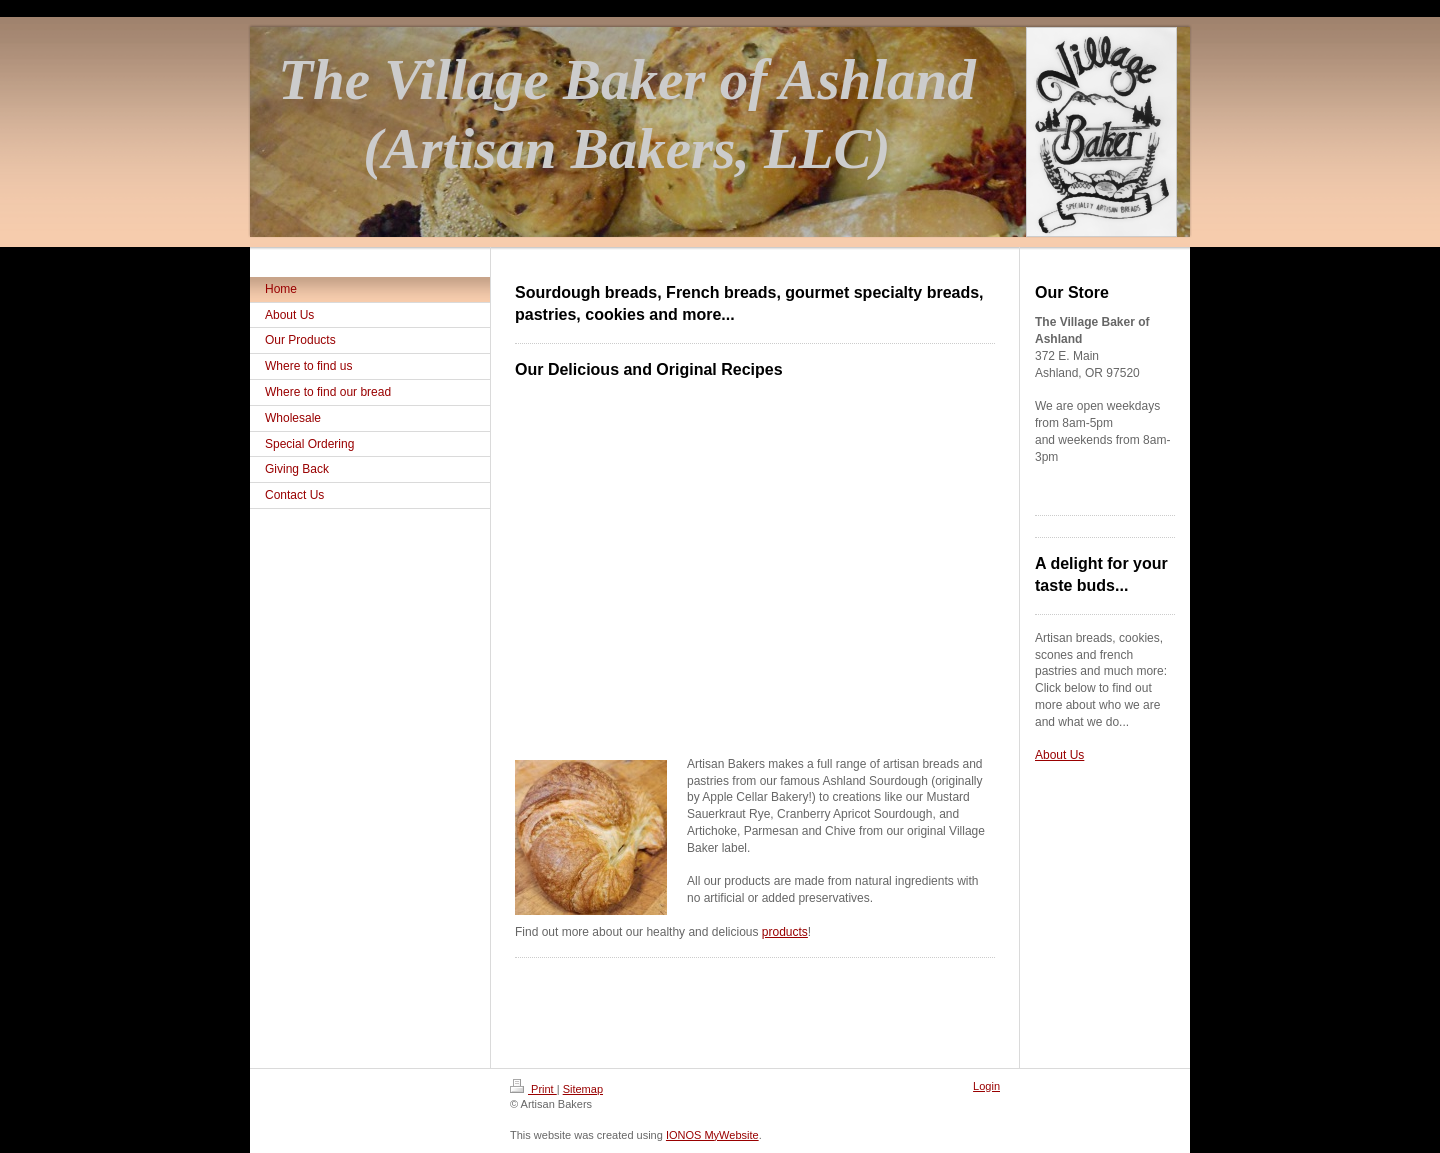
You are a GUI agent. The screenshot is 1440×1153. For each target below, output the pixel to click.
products (785, 932)
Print (533, 1089)
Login (986, 1086)
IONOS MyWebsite (712, 1135)
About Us (1059, 755)
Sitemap (583, 1089)
